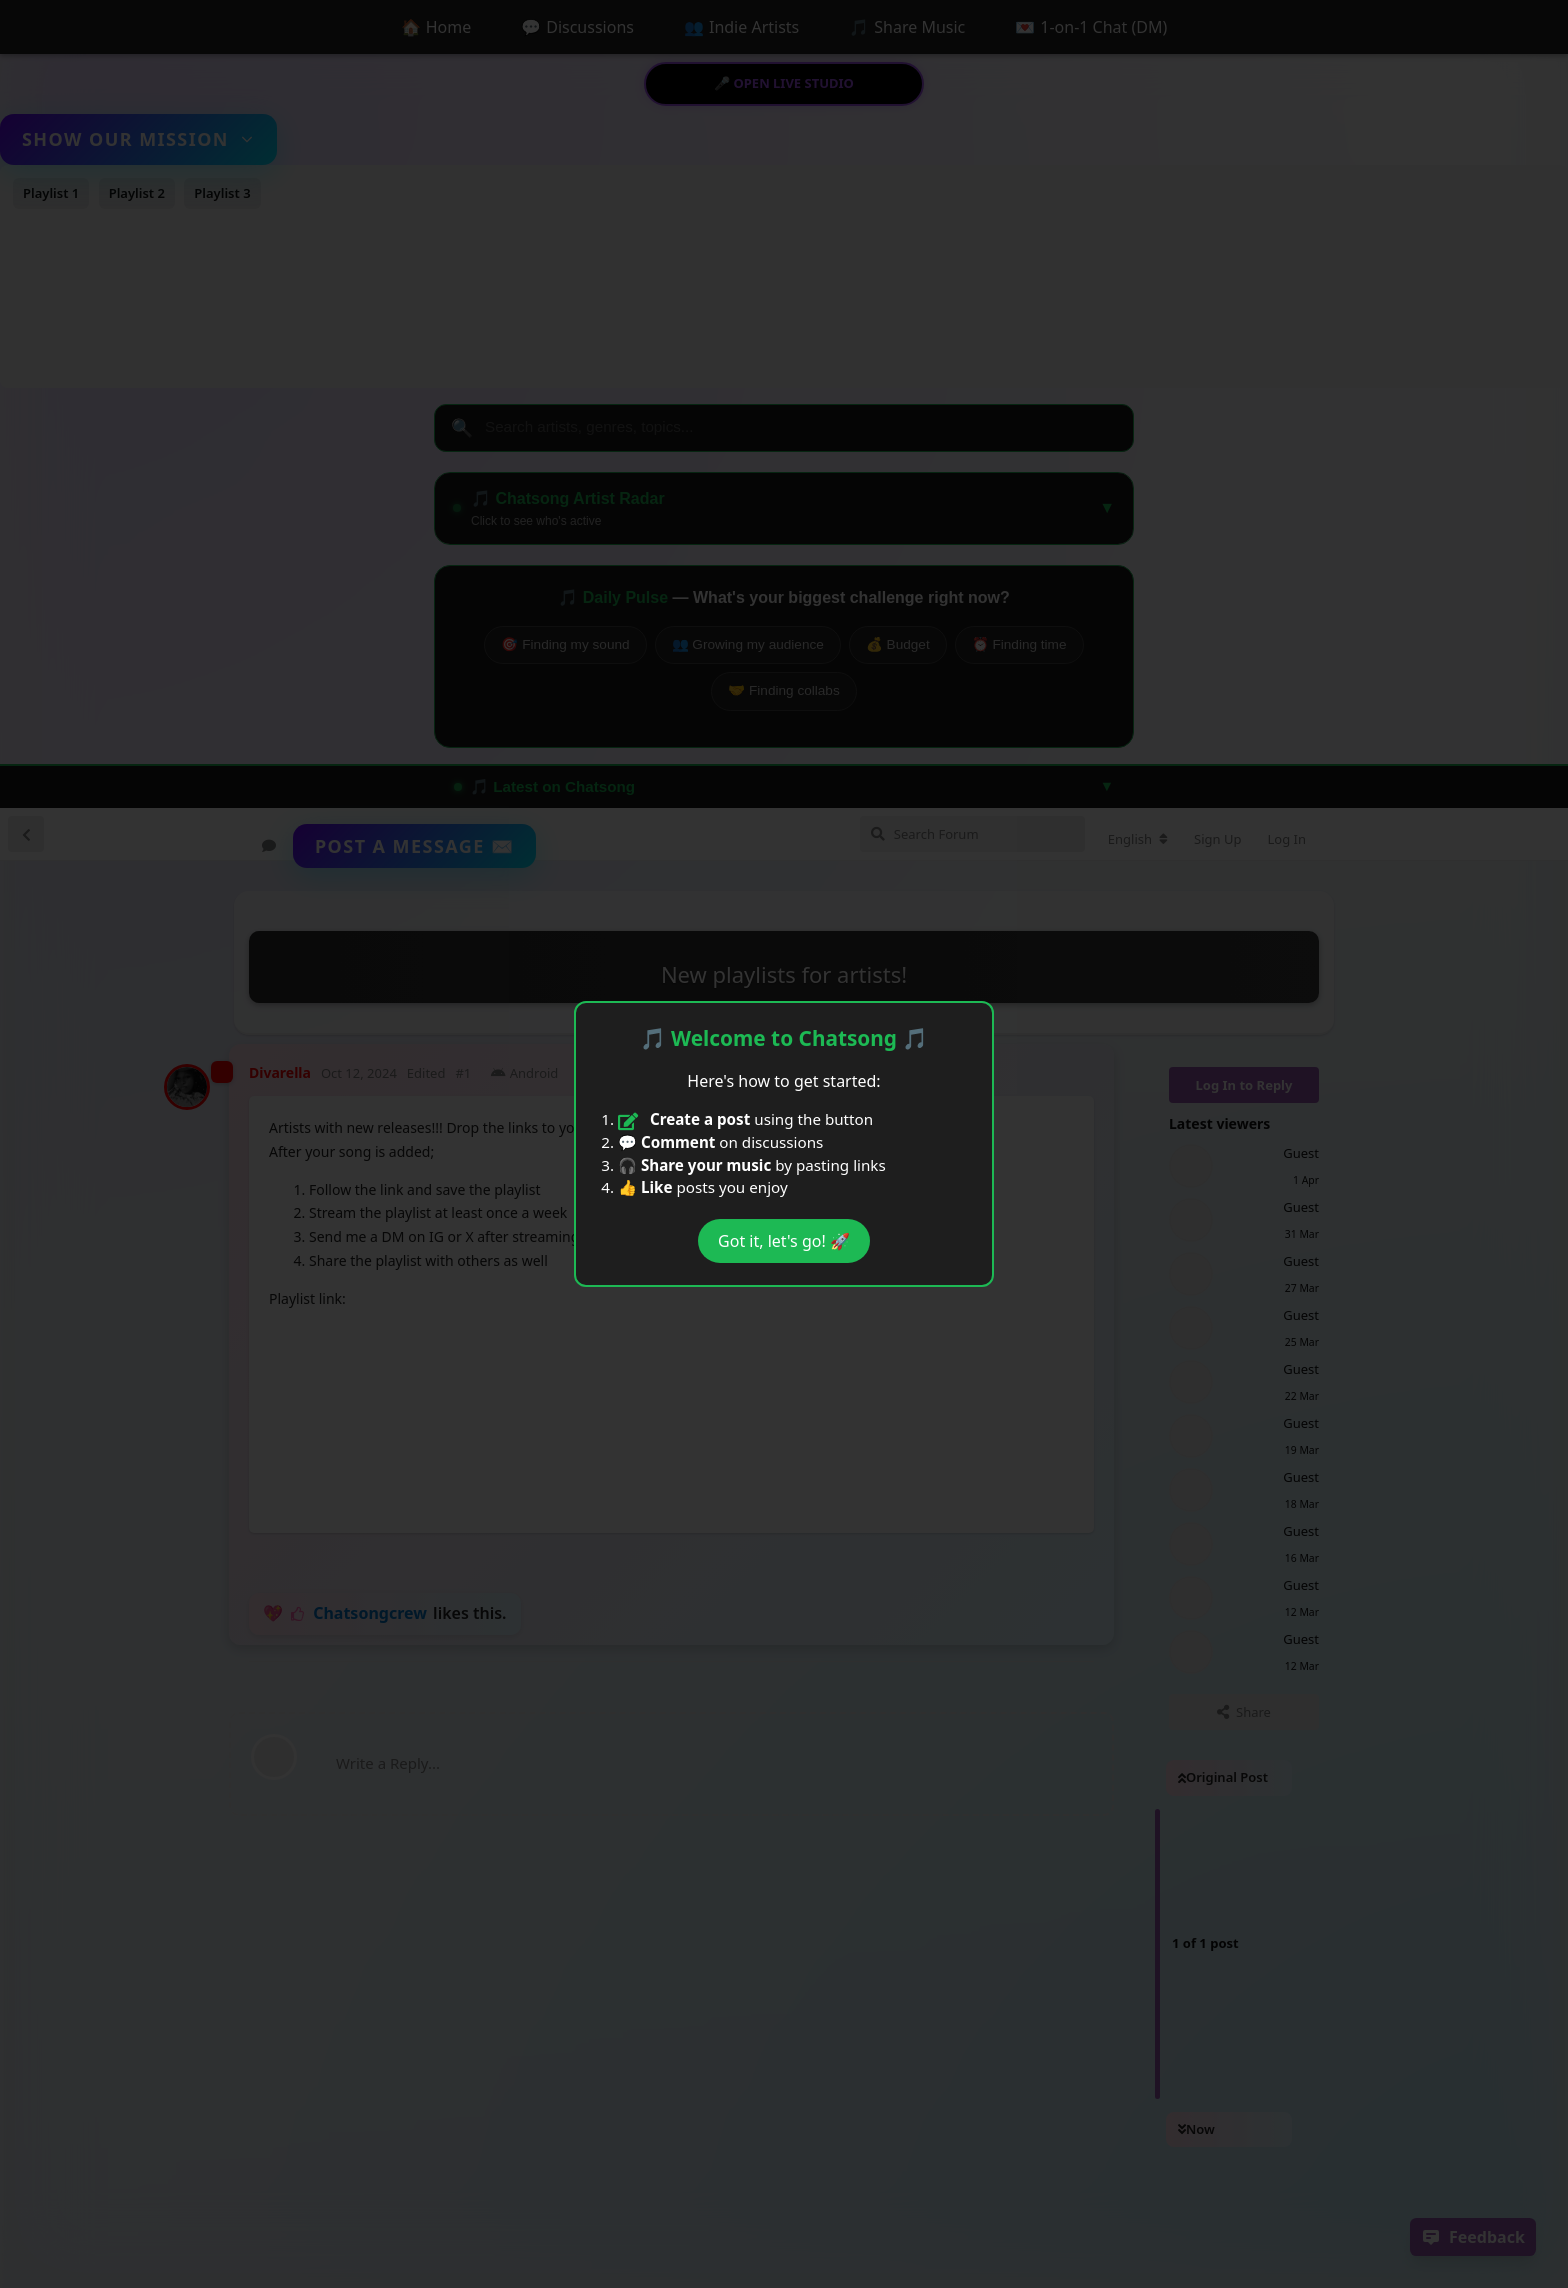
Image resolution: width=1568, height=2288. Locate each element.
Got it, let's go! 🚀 (784, 1241)
